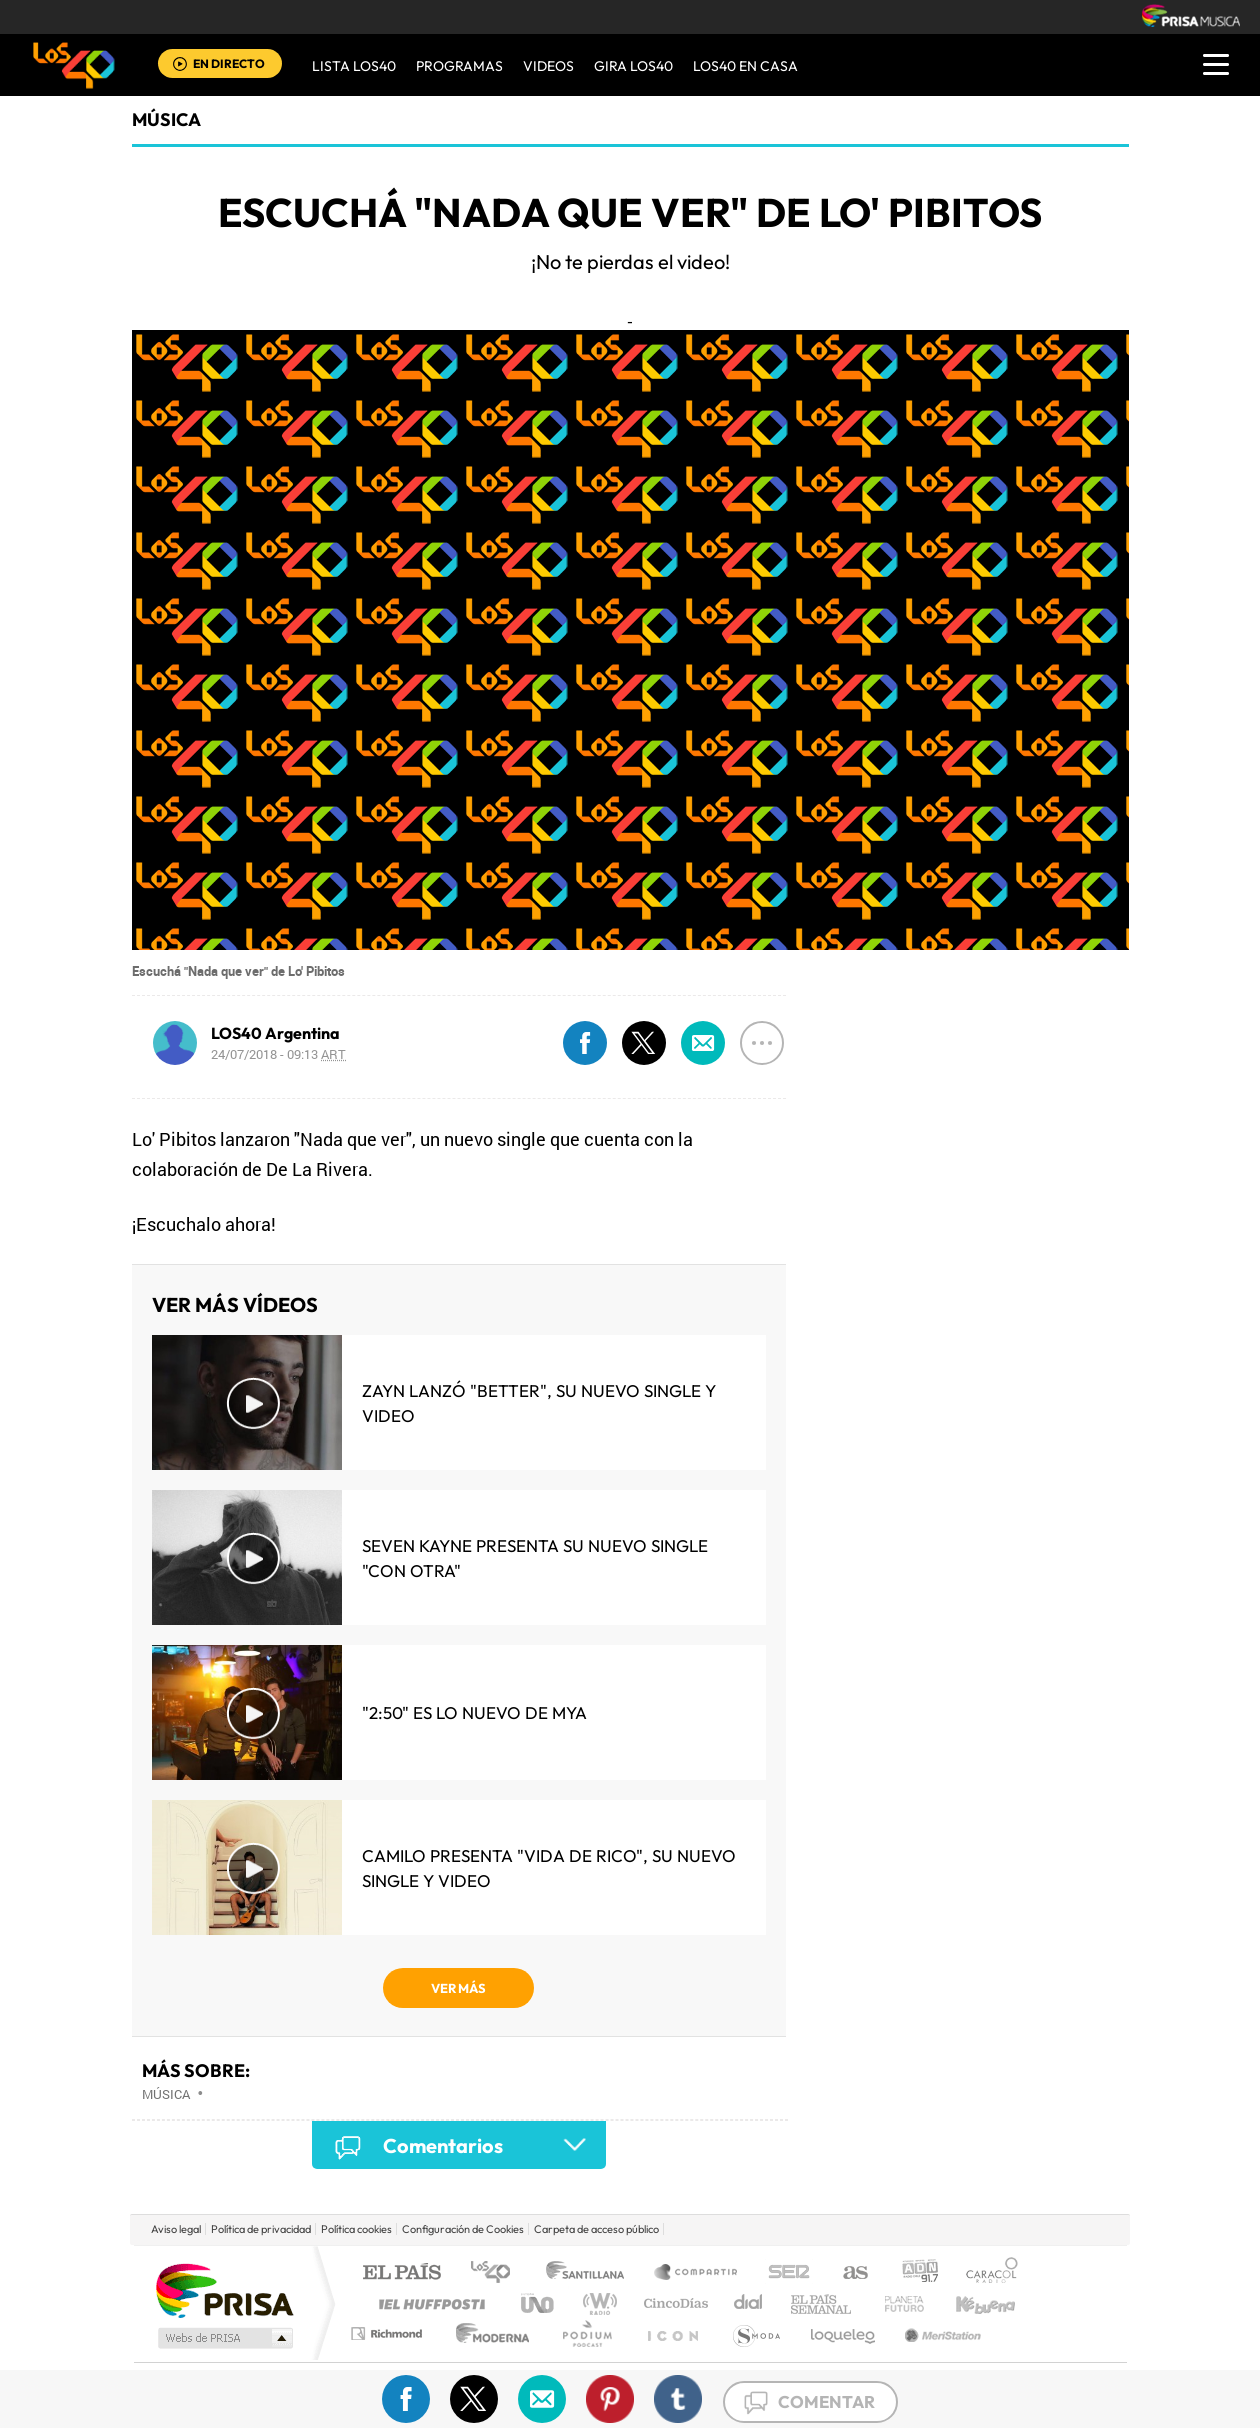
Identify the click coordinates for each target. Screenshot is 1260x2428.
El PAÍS (401, 2273)
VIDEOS (548, 66)
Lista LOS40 (354, 66)
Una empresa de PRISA (224, 2289)
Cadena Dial (749, 2303)
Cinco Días (673, 2303)
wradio (596, 2303)
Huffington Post (428, 2303)
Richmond (389, 2333)
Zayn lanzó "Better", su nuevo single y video (539, 1403)
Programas (459, 66)
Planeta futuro (896, 2303)
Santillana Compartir (697, 2273)
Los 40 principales (497, 2273)
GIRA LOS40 (633, 66)
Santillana (591, 2273)
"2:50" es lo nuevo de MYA (474, 1712)
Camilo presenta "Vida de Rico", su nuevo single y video (549, 1868)
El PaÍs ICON (672, 2333)
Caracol (986, 2273)
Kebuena (968, 2303)
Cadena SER (783, 2273)
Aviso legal (176, 2229)
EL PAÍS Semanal (822, 2303)
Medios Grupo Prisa (223, 2338)
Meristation (940, 2333)
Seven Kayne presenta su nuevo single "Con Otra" (535, 1558)
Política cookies (356, 2229)
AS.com (846, 2273)
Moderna (487, 2333)
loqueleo (844, 2333)
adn (912, 2273)
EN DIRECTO (229, 63)
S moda (755, 2333)
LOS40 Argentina (275, 1033)
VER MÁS (458, 1988)
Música (166, 119)
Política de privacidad (261, 2229)
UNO (539, 2303)
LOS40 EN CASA (745, 66)
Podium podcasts (586, 2333)
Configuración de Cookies (463, 2229)
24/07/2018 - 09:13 (278, 1054)
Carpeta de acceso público (596, 2229)
